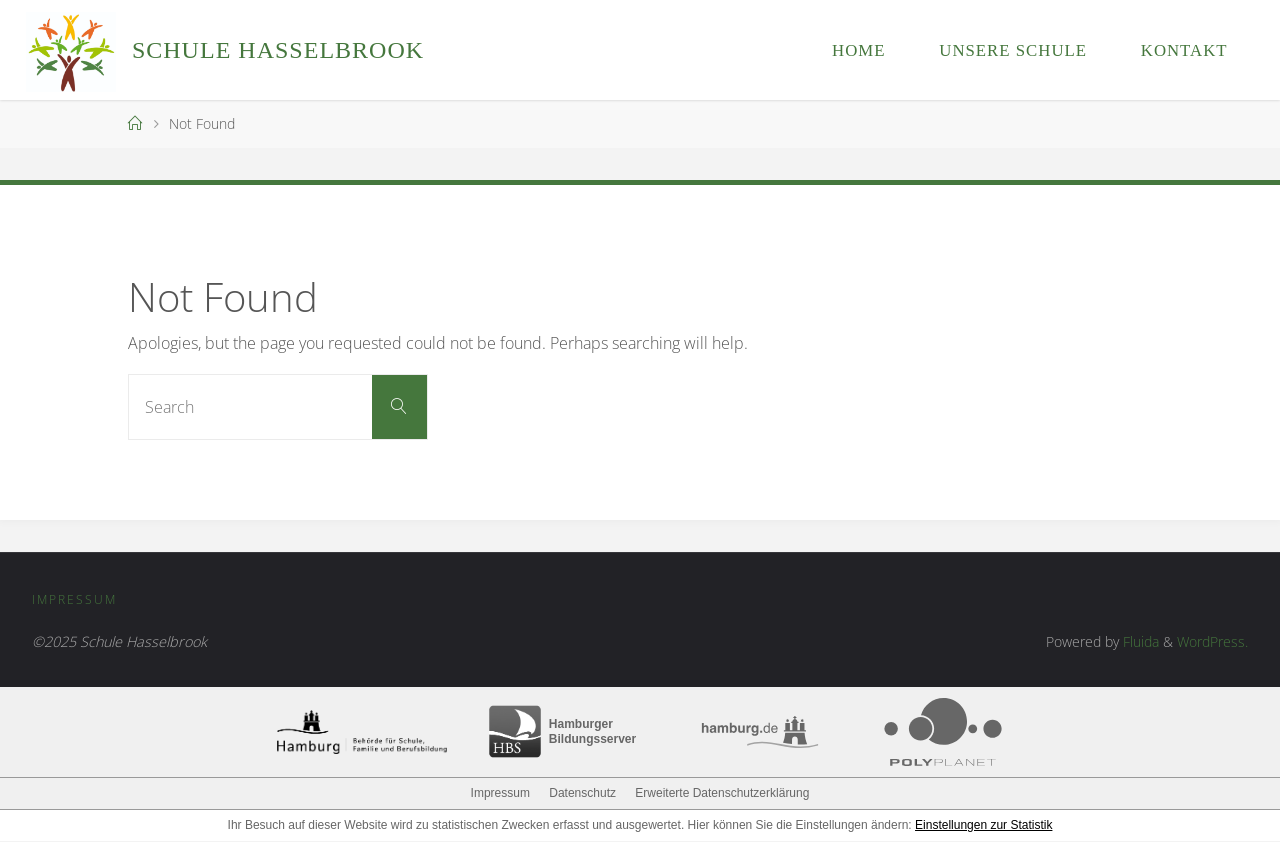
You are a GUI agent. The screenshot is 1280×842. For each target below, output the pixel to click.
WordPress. (1212, 642)
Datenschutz (582, 794)
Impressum (76, 600)
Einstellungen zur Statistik (983, 826)
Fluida (1139, 642)
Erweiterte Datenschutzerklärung (722, 794)
